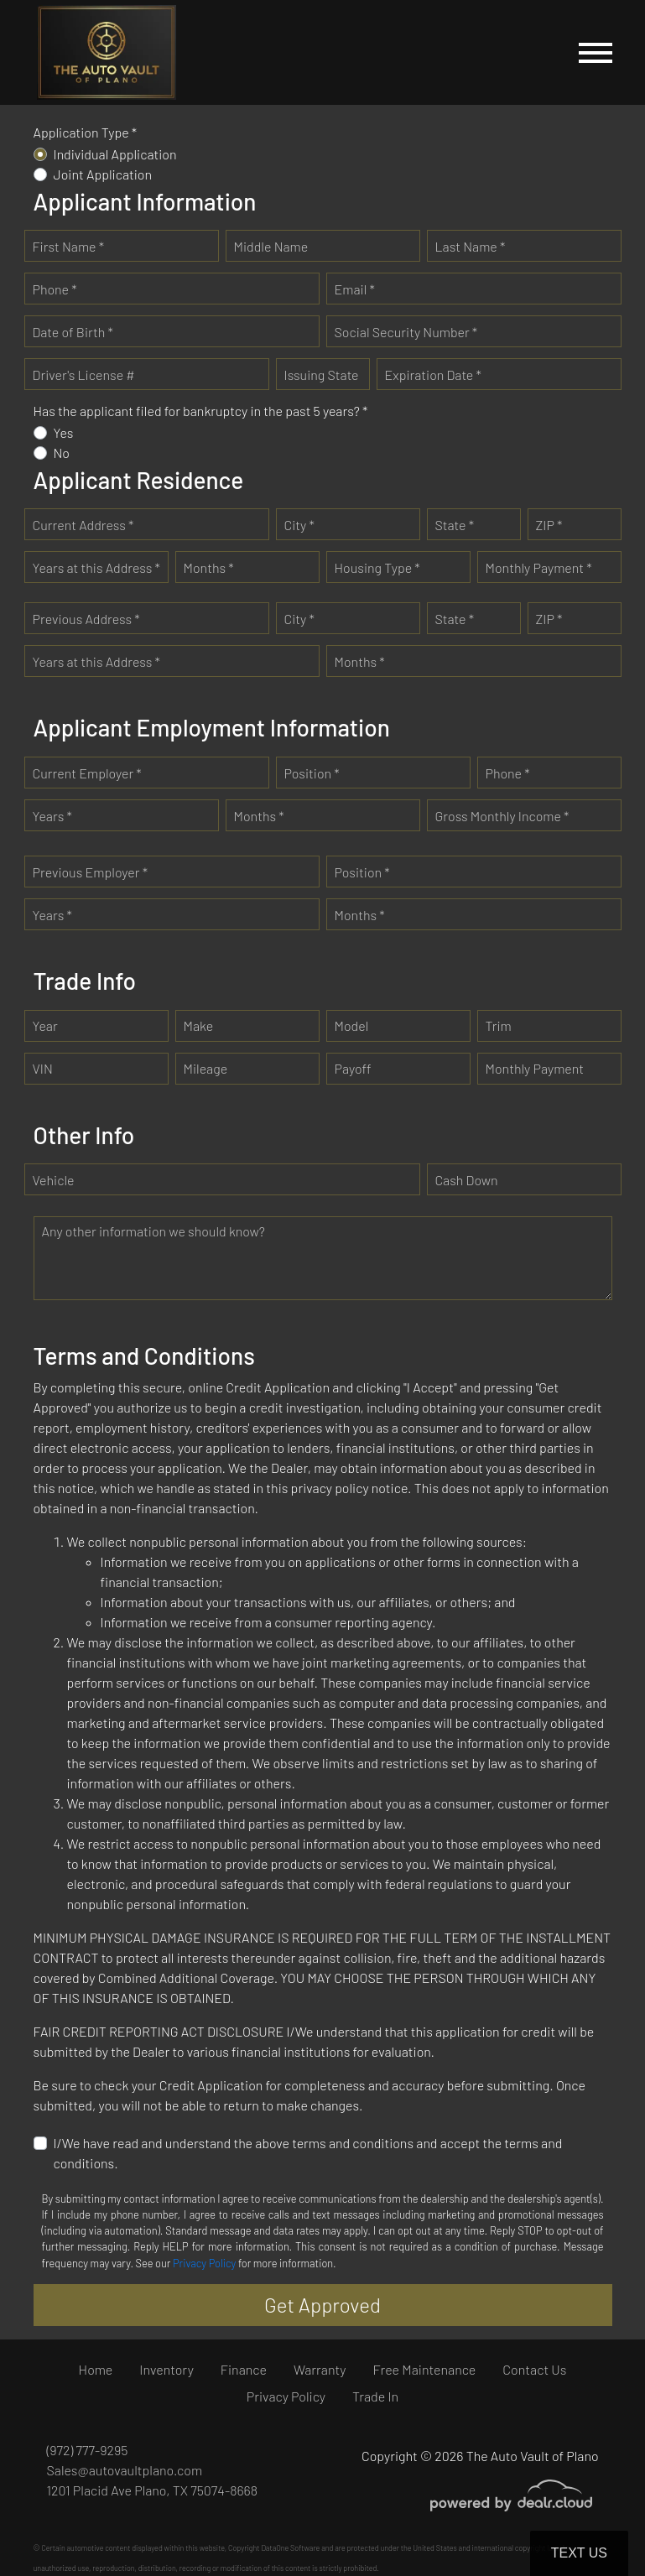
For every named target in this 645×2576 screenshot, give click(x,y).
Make (199, 1025)
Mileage (206, 1068)
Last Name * (470, 246)
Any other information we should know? (153, 1231)
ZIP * (549, 525)
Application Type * (86, 132)
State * (455, 525)
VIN (43, 1068)
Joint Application (103, 174)
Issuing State (321, 374)
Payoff (353, 1068)
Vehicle (54, 1180)
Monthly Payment (535, 1068)
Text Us (579, 2553)
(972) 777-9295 (87, 2450)
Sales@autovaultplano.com (125, 2470)
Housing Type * (377, 567)
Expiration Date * (433, 374)
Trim (499, 1025)
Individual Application (115, 154)
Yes (64, 432)
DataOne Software (290, 2548)
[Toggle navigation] (595, 52)
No (62, 453)
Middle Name (271, 246)
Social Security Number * (406, 332)
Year (45, 1025)
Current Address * (83, 525)
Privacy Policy (204, 2263)
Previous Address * (86, 619)
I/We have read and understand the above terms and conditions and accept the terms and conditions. (308, 2153)
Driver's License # (84, 374)
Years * (52, 816)
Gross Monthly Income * (502, 816)
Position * (312, 773)
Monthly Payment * (539, 567)
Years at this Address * (96, 567)
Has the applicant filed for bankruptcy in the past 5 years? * (201, 411)
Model (352, 1025)
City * (299, 525)
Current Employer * (87, 773)
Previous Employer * (90, 872)
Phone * (55, 289)
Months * (209, 567)
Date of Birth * (73, 332)
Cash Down (466, 1180)
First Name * (69, 246)
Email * (355, 289)
